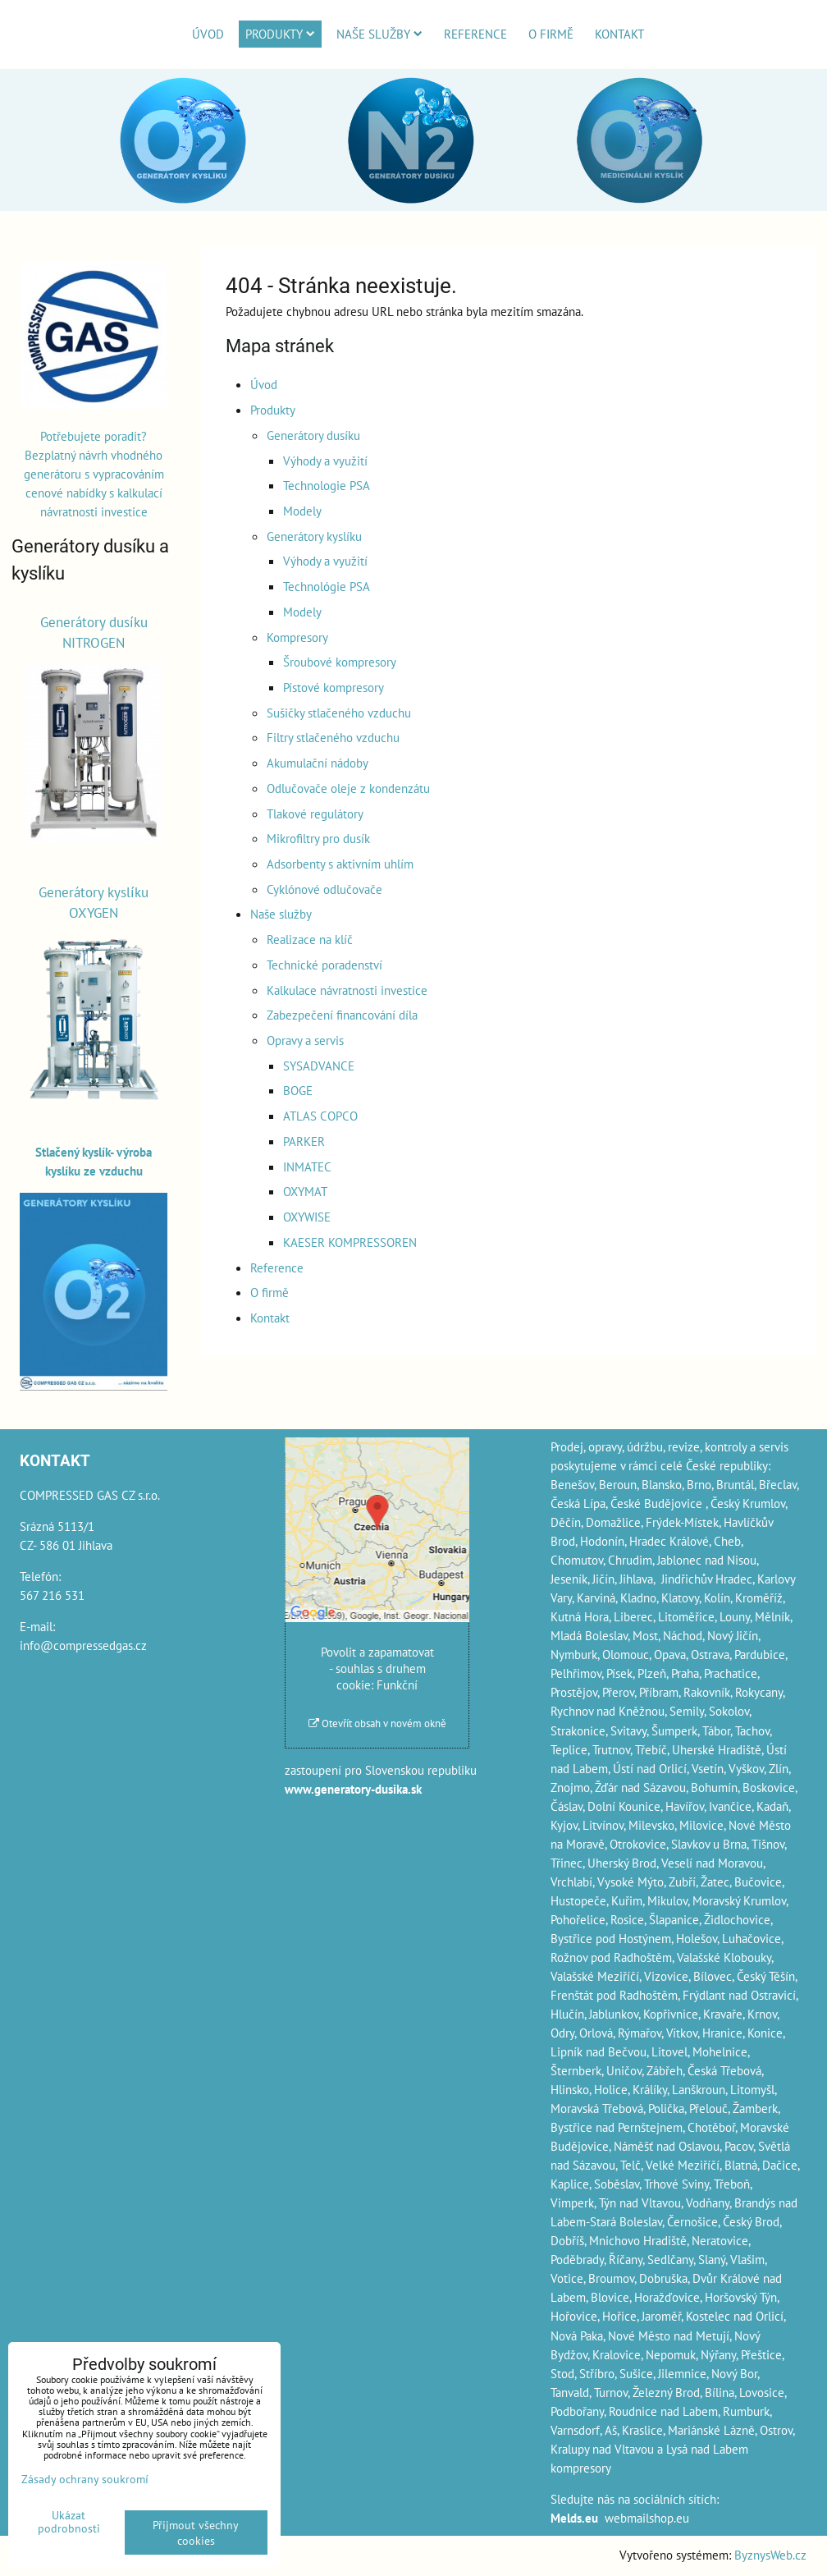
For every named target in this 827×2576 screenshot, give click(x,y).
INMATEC (307, 1166)
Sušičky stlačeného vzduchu (339, 712)
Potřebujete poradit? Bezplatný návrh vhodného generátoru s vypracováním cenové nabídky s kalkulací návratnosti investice (94, 474)
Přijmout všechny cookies (196, 2532)
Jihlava (636, 1578)
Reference (475, 33)
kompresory (581, 2467)
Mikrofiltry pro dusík (318, 838)
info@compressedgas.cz (83, 1645)
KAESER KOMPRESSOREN (350, 1242)
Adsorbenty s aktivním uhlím (340, 863)
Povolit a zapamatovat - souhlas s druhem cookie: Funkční (377, 1668)
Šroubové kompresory (339, 661)
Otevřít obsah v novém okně (377, 1723)
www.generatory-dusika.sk (353, 1789)
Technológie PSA (326, 586)
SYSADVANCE (318, 1065)
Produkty (280, 33)
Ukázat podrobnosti (69, 2522)
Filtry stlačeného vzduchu (333, 737)
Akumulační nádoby (317, 762)
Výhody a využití (325, 460)
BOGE (298, 1090)
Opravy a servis (305, 1040)
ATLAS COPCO (320, 1115)
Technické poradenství (324, 964)
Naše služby (379, 33)
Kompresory (297, 637)
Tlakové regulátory (315, 813)
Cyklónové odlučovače (324, 889)
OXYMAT (305, 1191)
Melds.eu (574, 2518)
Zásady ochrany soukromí (84, 2479)
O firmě (550, 33)
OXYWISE (307, 1216)
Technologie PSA (326, 485)
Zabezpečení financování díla (342, 1014)
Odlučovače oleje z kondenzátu (348, 788)
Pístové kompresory (333, 687)
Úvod (208, 33)
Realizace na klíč (310, 939)
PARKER (304, 1141)
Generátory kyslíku (314, 536)
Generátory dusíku (313, 435)
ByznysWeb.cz (770, 2554)
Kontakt (619, 33)
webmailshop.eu (647, 2518)
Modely (302, 510)
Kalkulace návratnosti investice (347, 990)
